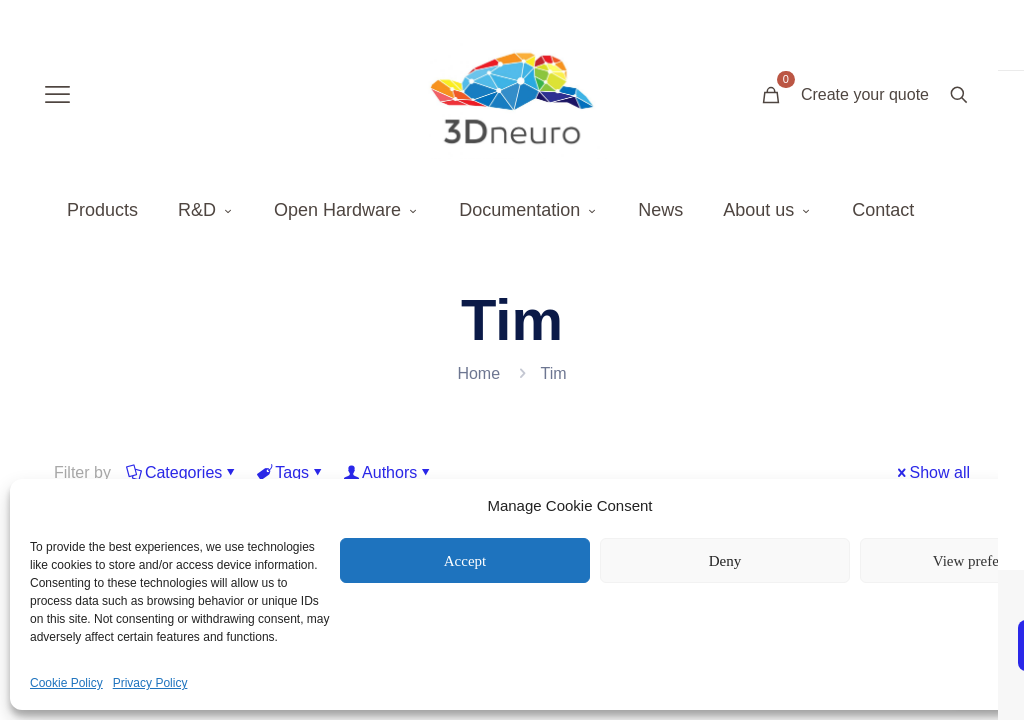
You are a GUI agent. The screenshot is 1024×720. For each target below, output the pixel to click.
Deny (725, 561)
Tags (290, 472)
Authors (388, 472)
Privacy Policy (150, 683)
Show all (932, 472)
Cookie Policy (66, 683)
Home (478, 373)
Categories (182, 472)
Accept (465, 561)
